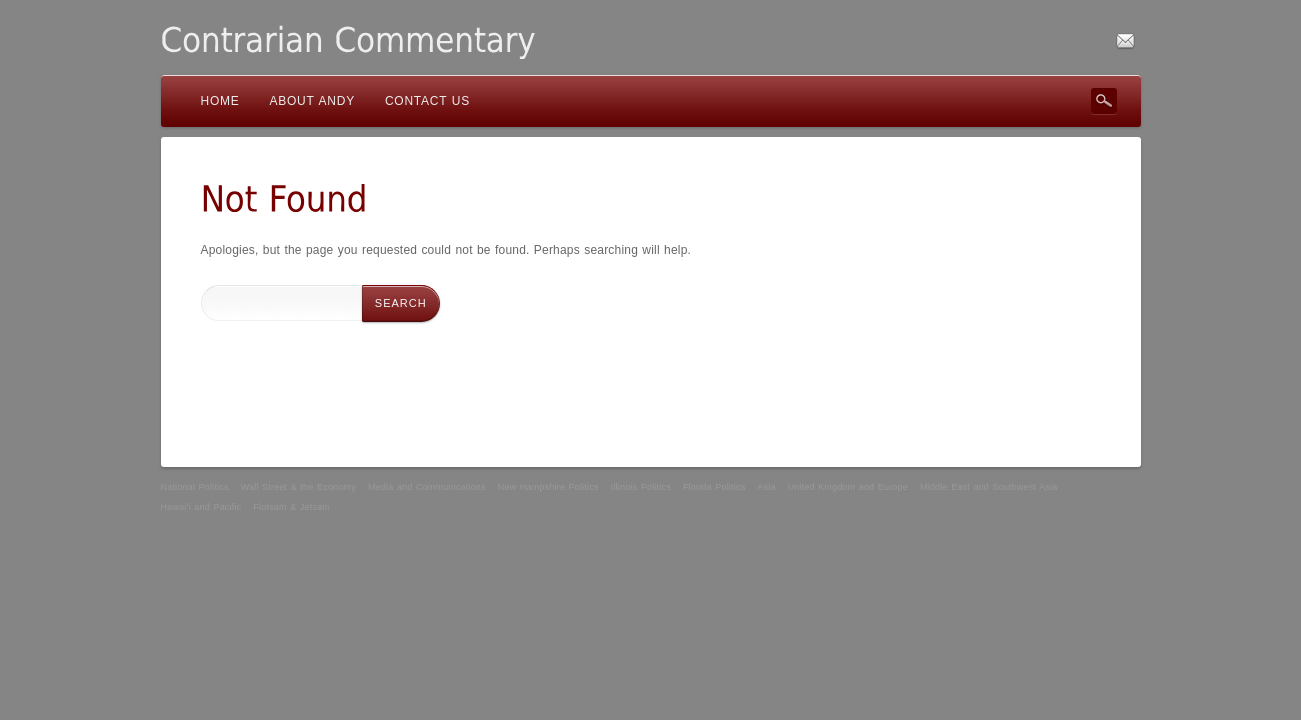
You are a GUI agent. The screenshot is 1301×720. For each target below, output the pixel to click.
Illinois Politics (641, 487)
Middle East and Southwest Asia (989, 487)
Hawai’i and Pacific (201, 507)
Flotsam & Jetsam (291, 507)
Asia (766, 487)
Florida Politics (714, 487)
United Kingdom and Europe (848, 487)
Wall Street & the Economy (298, 487)
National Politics (195, 487)
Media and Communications (427, 487)
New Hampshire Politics (548, 487)
